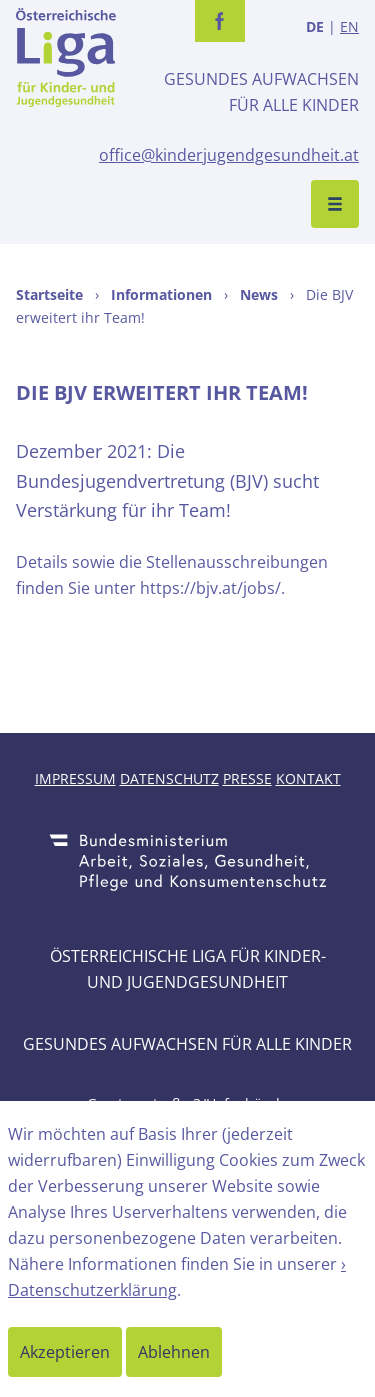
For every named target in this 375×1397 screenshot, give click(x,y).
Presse (247, 778)
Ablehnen (174, 1352)
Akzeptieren (65, 1352)
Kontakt (308, 778)
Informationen (161, 294)
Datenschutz (169, 778)
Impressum (75, 778)
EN (349, 26)
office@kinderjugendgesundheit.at (229, 155)
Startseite (49, 294)
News (259, 294)
